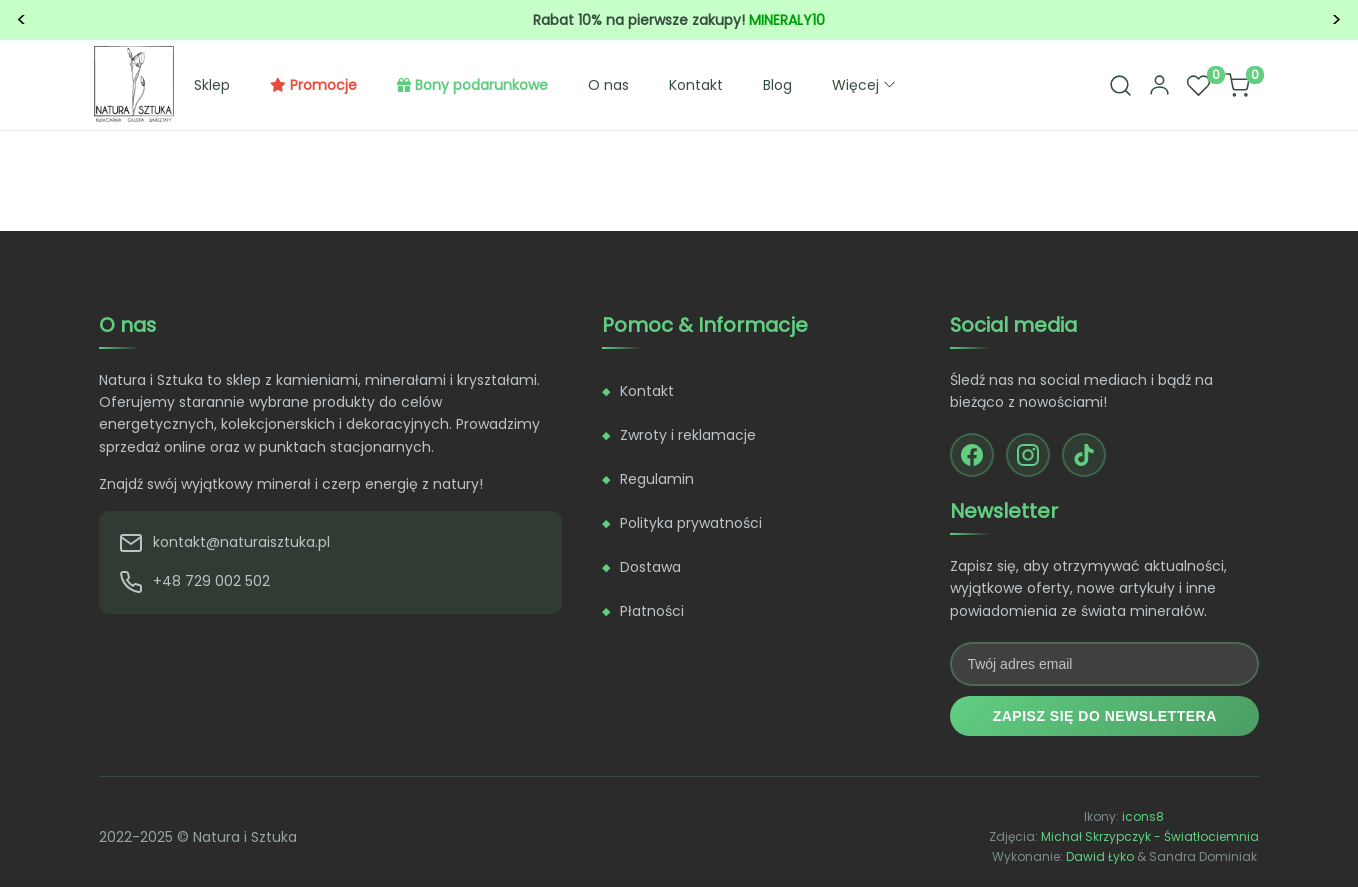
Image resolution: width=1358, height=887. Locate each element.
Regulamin (657, 479)
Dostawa (650, 567)
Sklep (212, 85)
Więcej (865, 85)
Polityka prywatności (691, 523)
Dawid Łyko (1100, 856)
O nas (608, 85)
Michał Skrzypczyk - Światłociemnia (1150, 836)
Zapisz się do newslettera (1105, 716)
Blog (777, 85)
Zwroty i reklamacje (688, 435)
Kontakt (696, 85)
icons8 (1143, 816)
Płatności (652, 611)
